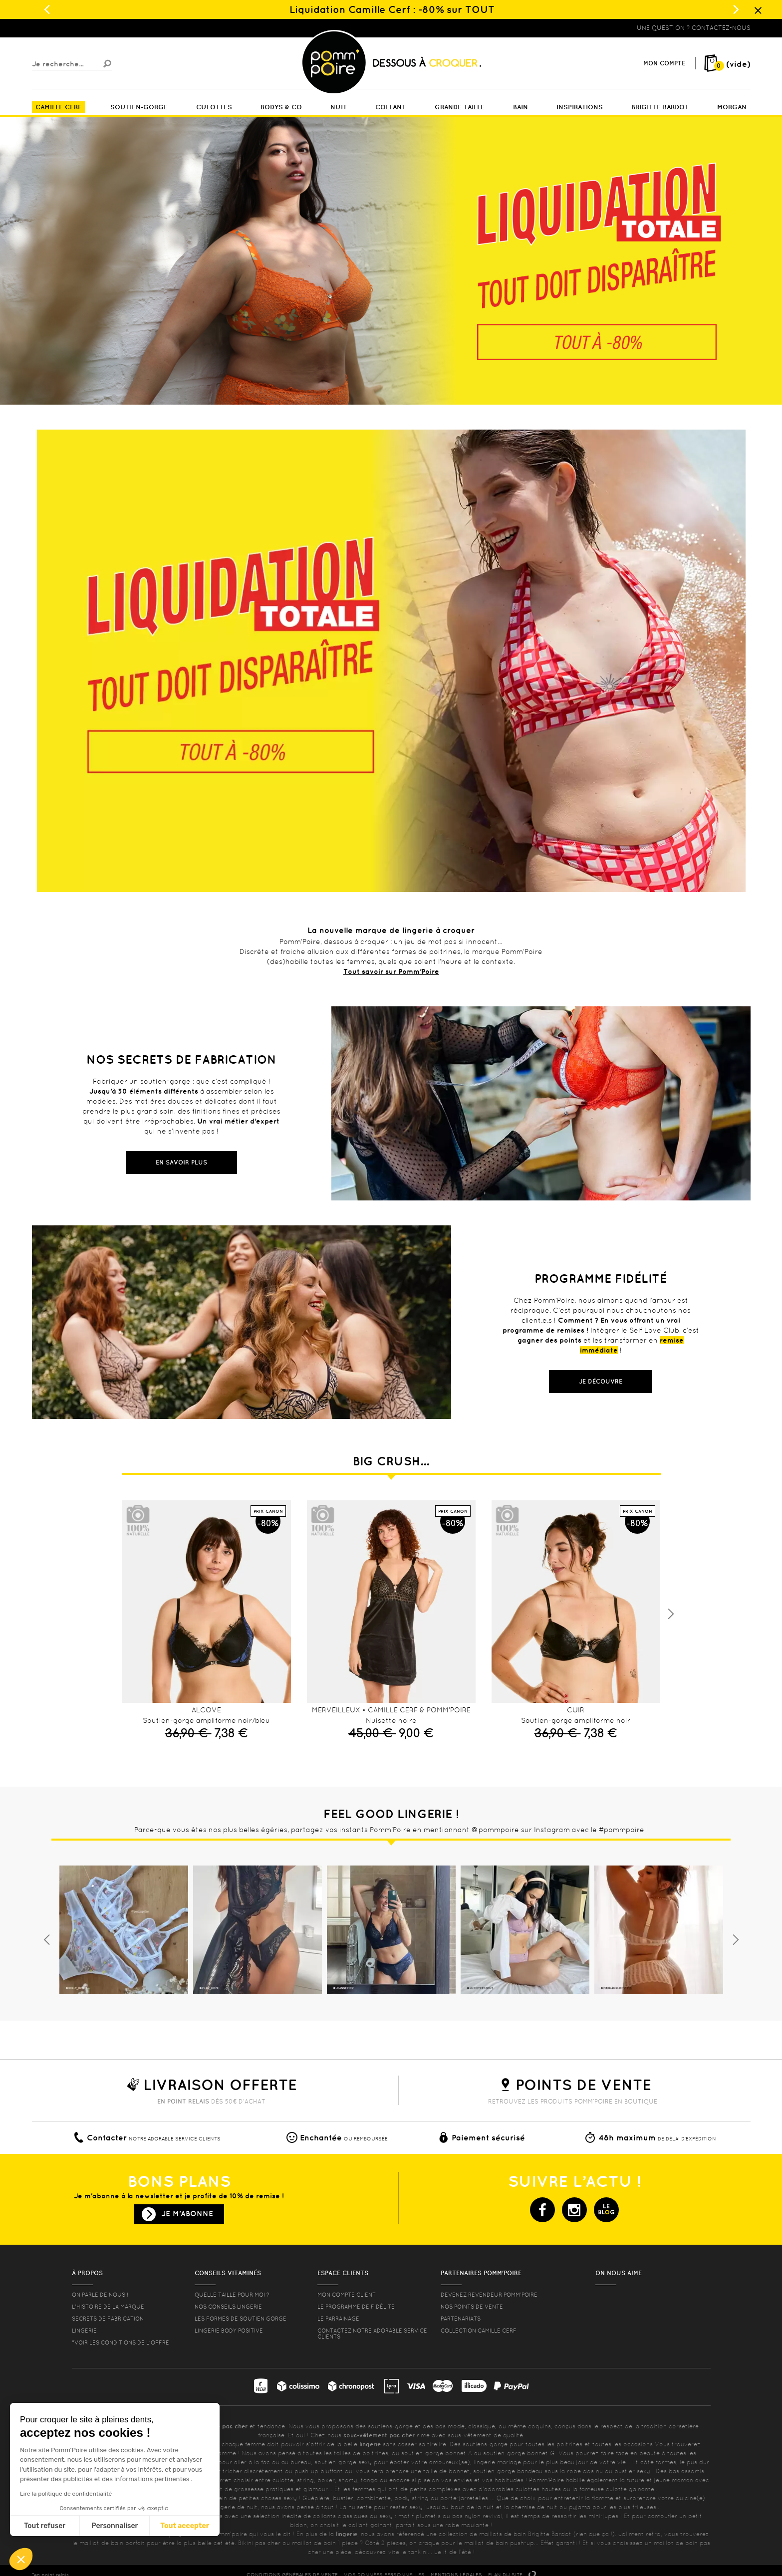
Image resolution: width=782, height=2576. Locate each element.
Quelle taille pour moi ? (232, 2295)
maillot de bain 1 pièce (325, 2543)
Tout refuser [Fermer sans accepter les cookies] (44, 2526)
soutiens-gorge (390, 2426)
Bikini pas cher (259, 2543)
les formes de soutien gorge (240, 2319)
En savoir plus (181, 1162)
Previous (47, 1940)
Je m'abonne (187, 2213)
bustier (343, 2498)
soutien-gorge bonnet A (436, 2453)
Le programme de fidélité (356, 2307)
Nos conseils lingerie (228, 2307)
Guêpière (315, 2498)
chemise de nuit (534, 2507)
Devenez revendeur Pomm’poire (489, 2295)
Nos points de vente (472, 2307)
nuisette (360, 2507)
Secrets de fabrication (108, 2319)
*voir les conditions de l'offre (120, 2342)
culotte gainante (630, 2489)
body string (411, 2498)
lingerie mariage (497, 2462)
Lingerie (84, 2331)
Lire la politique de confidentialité (66, 2493)
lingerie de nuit (236, 2507)
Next (671, 1614)
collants (324, 2516)
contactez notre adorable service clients (372, 2334)
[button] (21, 2559)
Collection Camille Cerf (479, 2331)
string (305, 2480)
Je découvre (600, 1381)
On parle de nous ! (100, 2295)
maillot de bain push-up (499, 2543)
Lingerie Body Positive (229, 2331)
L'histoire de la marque (108, 2307)
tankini (418, 2552)
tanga (369, 2480)
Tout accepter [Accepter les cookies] (184, 2526)
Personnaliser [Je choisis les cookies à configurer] (114, 2526)
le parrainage (338, 2319)
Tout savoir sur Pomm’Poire (391, 971)
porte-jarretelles (465, 2498)
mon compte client (346, 2295)
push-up (306, 2471)
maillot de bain (101, 2543)
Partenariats (461, 2319)
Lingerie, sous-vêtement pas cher (81, 27)
